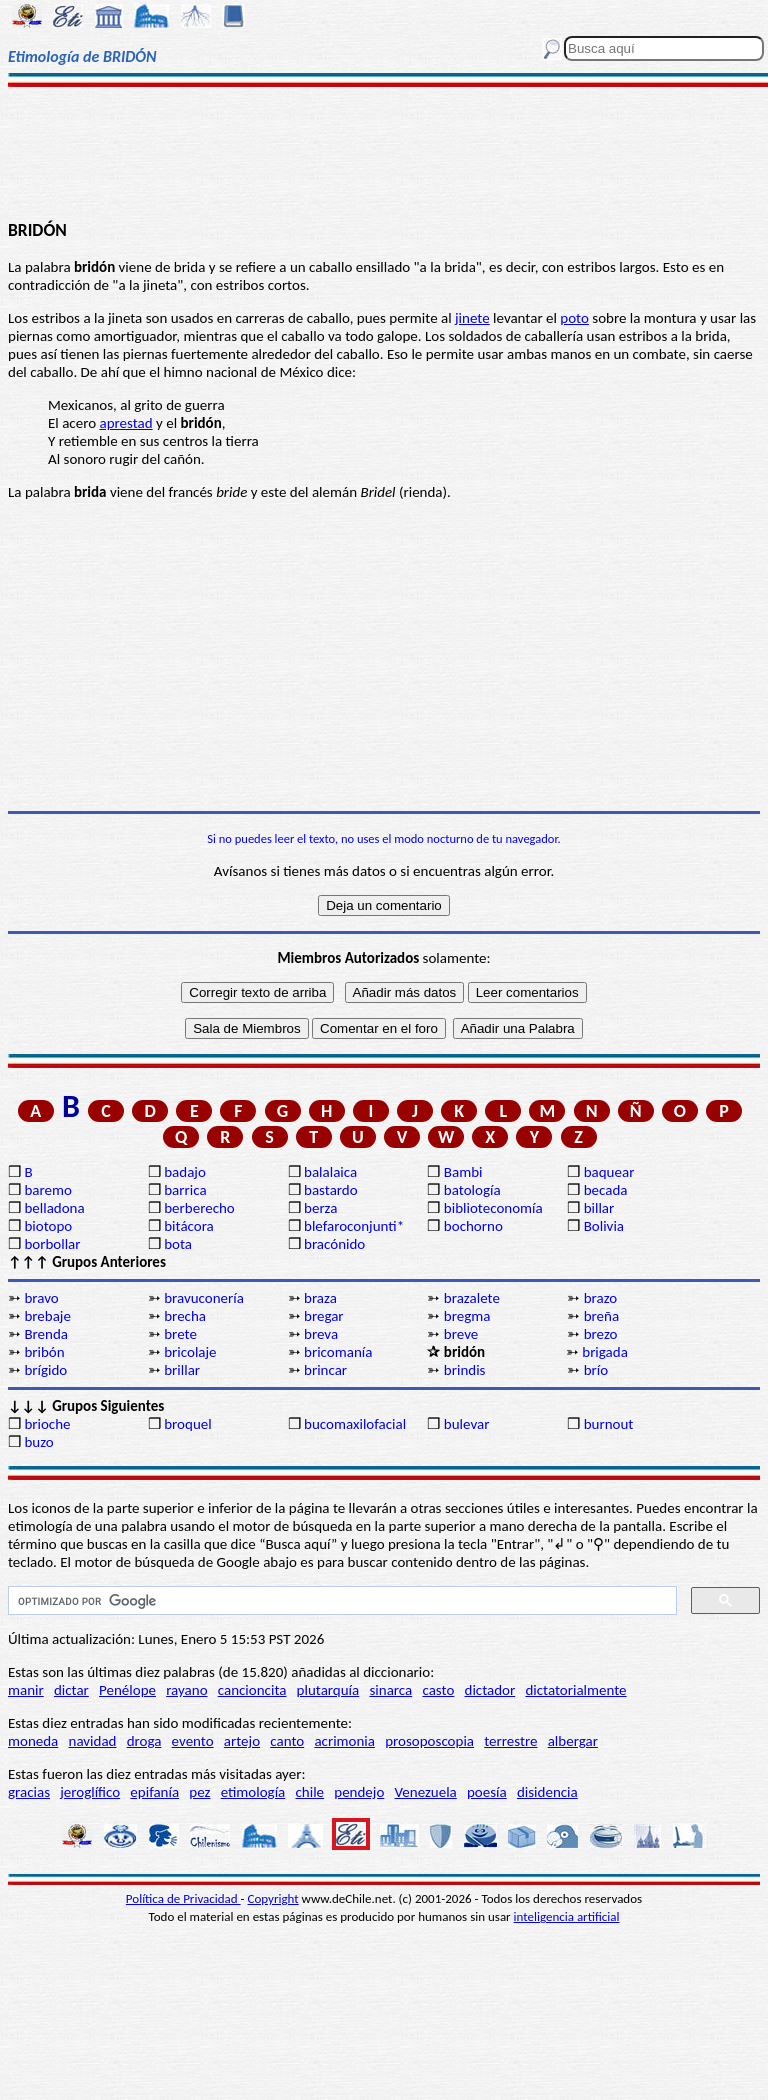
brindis (465, 1370)
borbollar (52, 1244)
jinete (472, 318)
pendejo (359, 1792)
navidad (93, 1741)
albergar (573, 1741)
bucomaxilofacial (355, 1424)
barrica (185, 1190)
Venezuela (426, 1792)
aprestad (125, 423)
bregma (467, 1316)
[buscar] (340, 1601)
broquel (187, 1424)
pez (199, 1792)
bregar (324, 1316)
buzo (38, 1442)
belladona (54, 1208)
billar (599, 1208)
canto (287, 1741)
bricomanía (338, 1352)
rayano (186, 1690)
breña (601, 1316)
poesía (487, 1792)
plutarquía (328, 1690)
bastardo (331, 1190)
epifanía (154, 1792)
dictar (71, 1690)
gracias (29, 1792)
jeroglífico (90, 1792)
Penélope (127, 1690)
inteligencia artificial (567, 1916)
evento (193, 1741)
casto (438, 1690)
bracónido (334, 1244)
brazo (601, 1298)
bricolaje (190, 1352)
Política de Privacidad (183, 1898)
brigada (605, 1352)
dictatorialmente (575, 1690)
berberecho (199, 1208)
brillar (182, 1370)
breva (321, 1334)
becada (606, 1190)
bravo (41, 1298)
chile (310, 1792)
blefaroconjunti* (354, 1226)
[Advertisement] (384, 152)
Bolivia (604, 1226)
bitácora (189, 1226)
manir (26, 1690)
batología (472, 1190)
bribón (44, 1352)
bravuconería (204, 1298)
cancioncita (252, 1690)
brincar (325, 1370)
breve (461, 1334)
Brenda (46, 1334)
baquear (609, 1172)
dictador (490, 1690)
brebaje (47, 1316)
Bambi (463, 1172)
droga (144, 1741)
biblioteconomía (493, 1208)
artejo (242, 1741)
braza (320, 1298)
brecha (185, 1316)
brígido (45, 1370)
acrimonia (344, 1741)
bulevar (467, 1424)
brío (596, 1370)
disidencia (547, 1792)
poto (574, 318)
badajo (185, 1172)
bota (178, 1244)
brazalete (472, 1298)
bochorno (473, 1226)
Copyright (273, 1898)
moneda (33, 1741)
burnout (609, 1424)
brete (180, 1334)
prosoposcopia (429, 1741)
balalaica (330, 1172)
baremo (47, 1190)
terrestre (510, 1741)
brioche (47, 1424)
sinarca (390, 1690)
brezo (601, 1334)
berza (320, 1208)
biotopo (48, 1226)
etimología (253, 1792)
